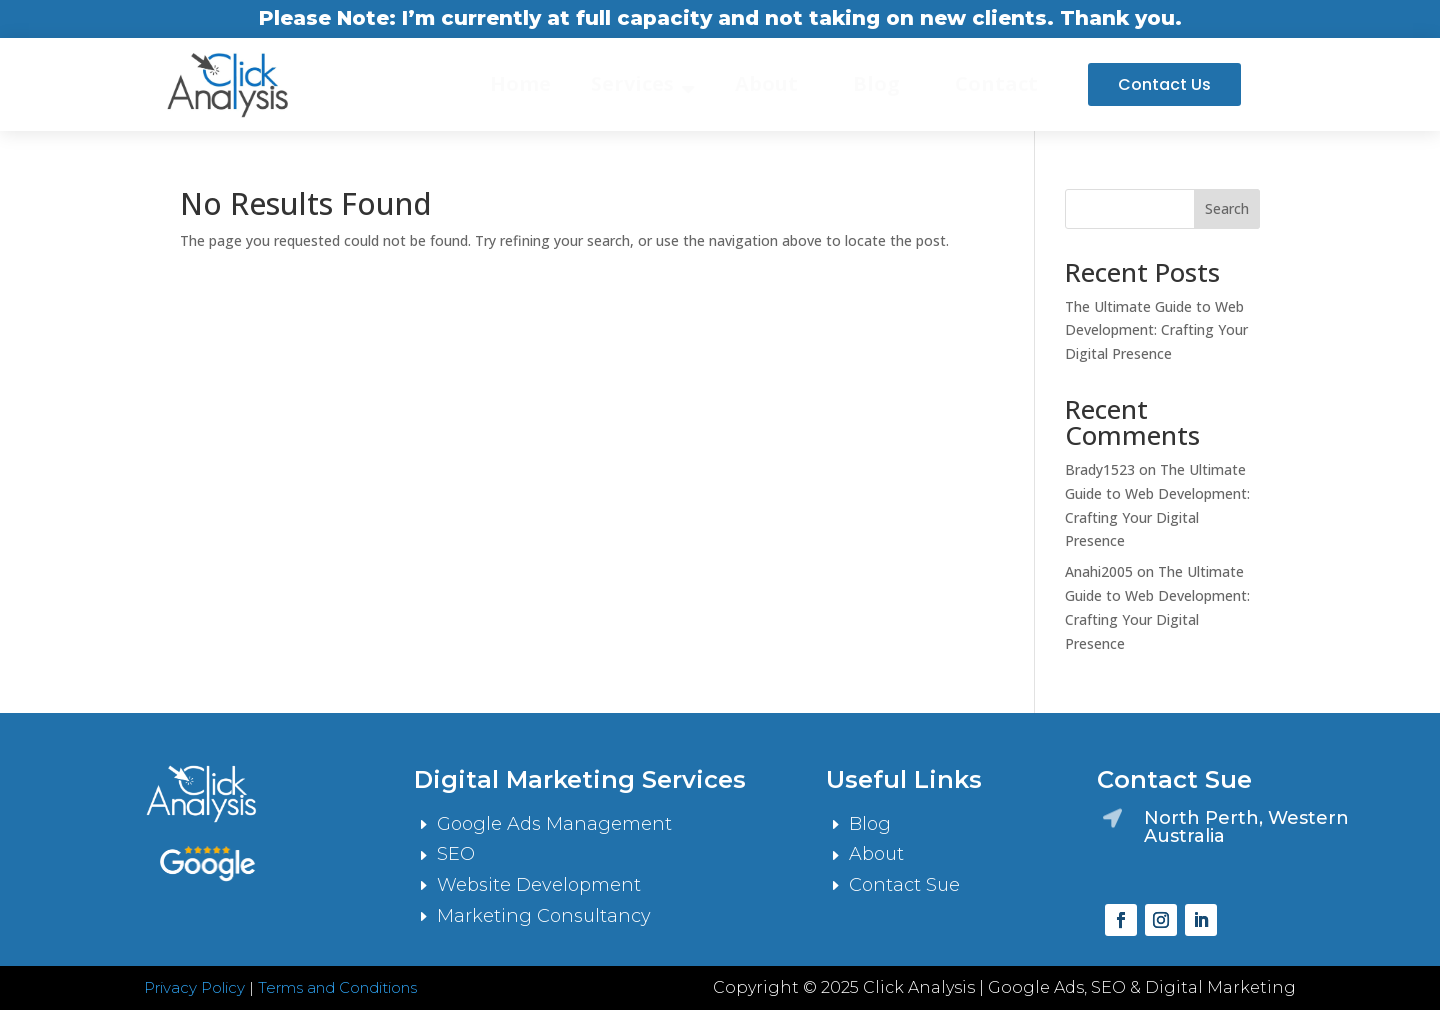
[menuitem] (520, 84)
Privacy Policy (194, 987)
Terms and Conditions (337, 987)
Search (1227, 208)
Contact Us (1164, 84)
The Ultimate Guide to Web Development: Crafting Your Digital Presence (1156, 330)
